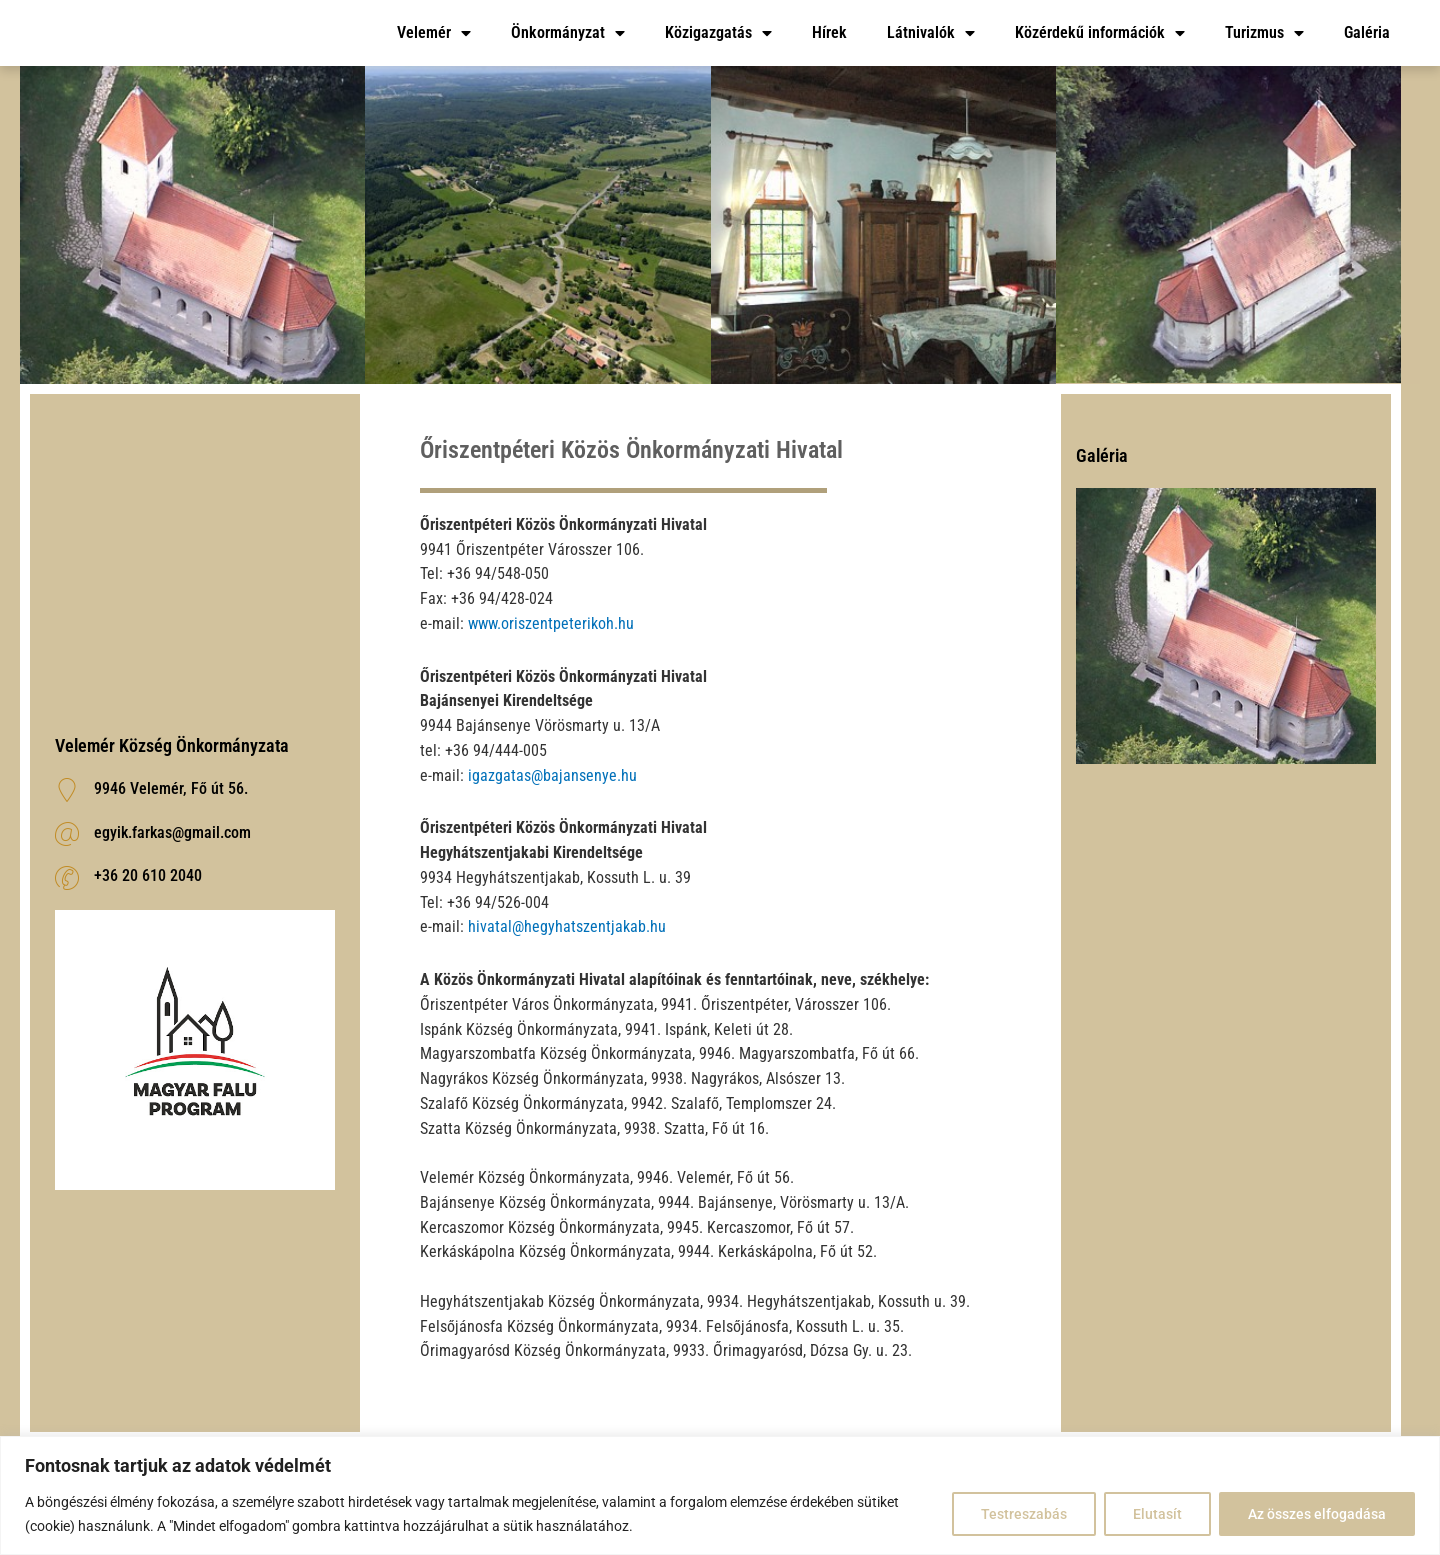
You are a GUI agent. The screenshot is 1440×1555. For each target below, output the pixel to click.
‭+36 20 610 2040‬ (148, 875)
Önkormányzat (568, 33)
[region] (720, 1495)
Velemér (434, 33)
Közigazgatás (718, 33)
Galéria (1367, 32)
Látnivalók (931, 33)
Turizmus (1264, 33)
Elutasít (1157, 1514)
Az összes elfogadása (1317, 1514)
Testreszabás (1024, 1514)
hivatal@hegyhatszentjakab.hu (567, 926)
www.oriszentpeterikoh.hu (551, 623)
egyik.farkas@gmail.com (172, 832)
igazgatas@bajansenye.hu (552, 775)
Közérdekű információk (1100, 33)
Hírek (829, 32)
